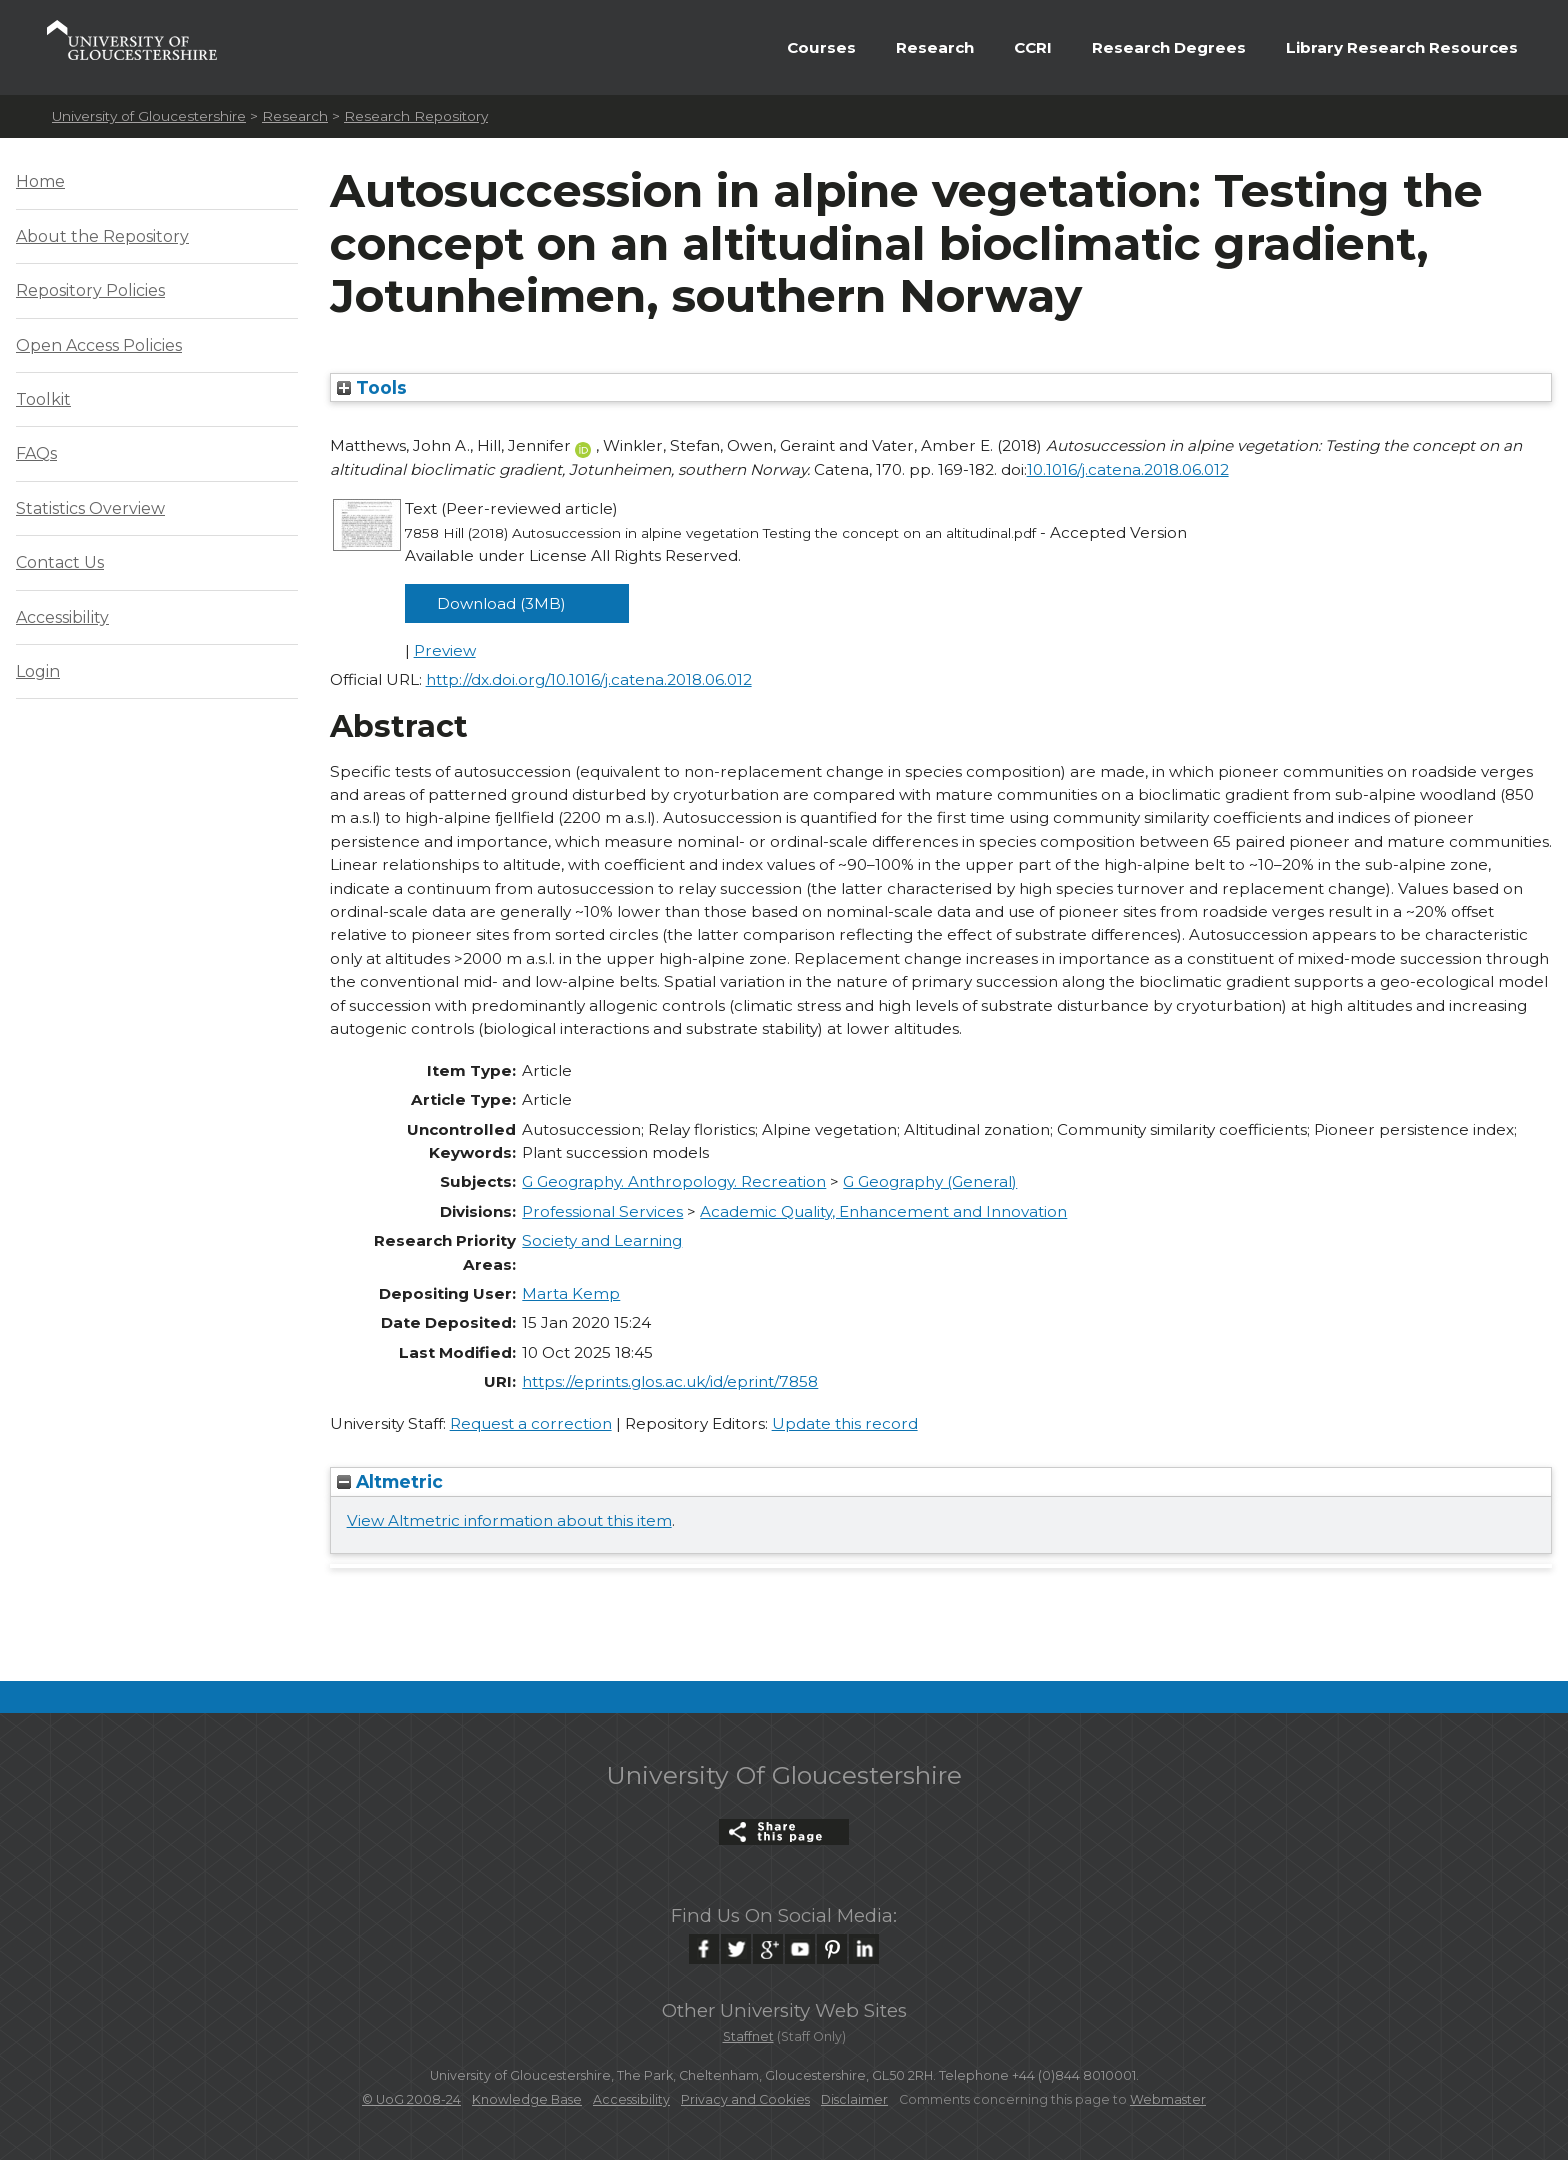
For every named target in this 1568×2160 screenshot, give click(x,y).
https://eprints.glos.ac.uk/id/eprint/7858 (670, 1381)
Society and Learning (602, 1240)
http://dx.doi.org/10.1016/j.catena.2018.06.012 (589, 679)
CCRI (1033, 47)
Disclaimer (854, 2099)
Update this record (845, 1423)
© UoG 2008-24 (411, 2099)
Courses (821, 47)
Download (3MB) (501, 603)
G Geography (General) (930, 1181)
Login (38, 671)
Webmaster (1168, 2099)
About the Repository (102, 236)
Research (935, 47)
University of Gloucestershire (149, 116)
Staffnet (748, 2036)
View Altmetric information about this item (509, 1520)
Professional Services (602, 1211)
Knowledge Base (527, 2099)
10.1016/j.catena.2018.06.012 (1128, 469)
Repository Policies (90, 290)
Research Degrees (1169, 47)
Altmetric (390, 1481)
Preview (445, 650)
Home (40, 181)
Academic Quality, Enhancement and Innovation (883, 1211)
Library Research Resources (1402, 47)
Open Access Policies (99, 345)
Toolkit (43, 399)
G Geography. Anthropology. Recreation (674, 1181)
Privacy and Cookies (745, 2099)
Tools (372, 387)
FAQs (36, 453)
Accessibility (62, 617)
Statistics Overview (90, 508)
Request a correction (531, 1423)
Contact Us (60, 562)
